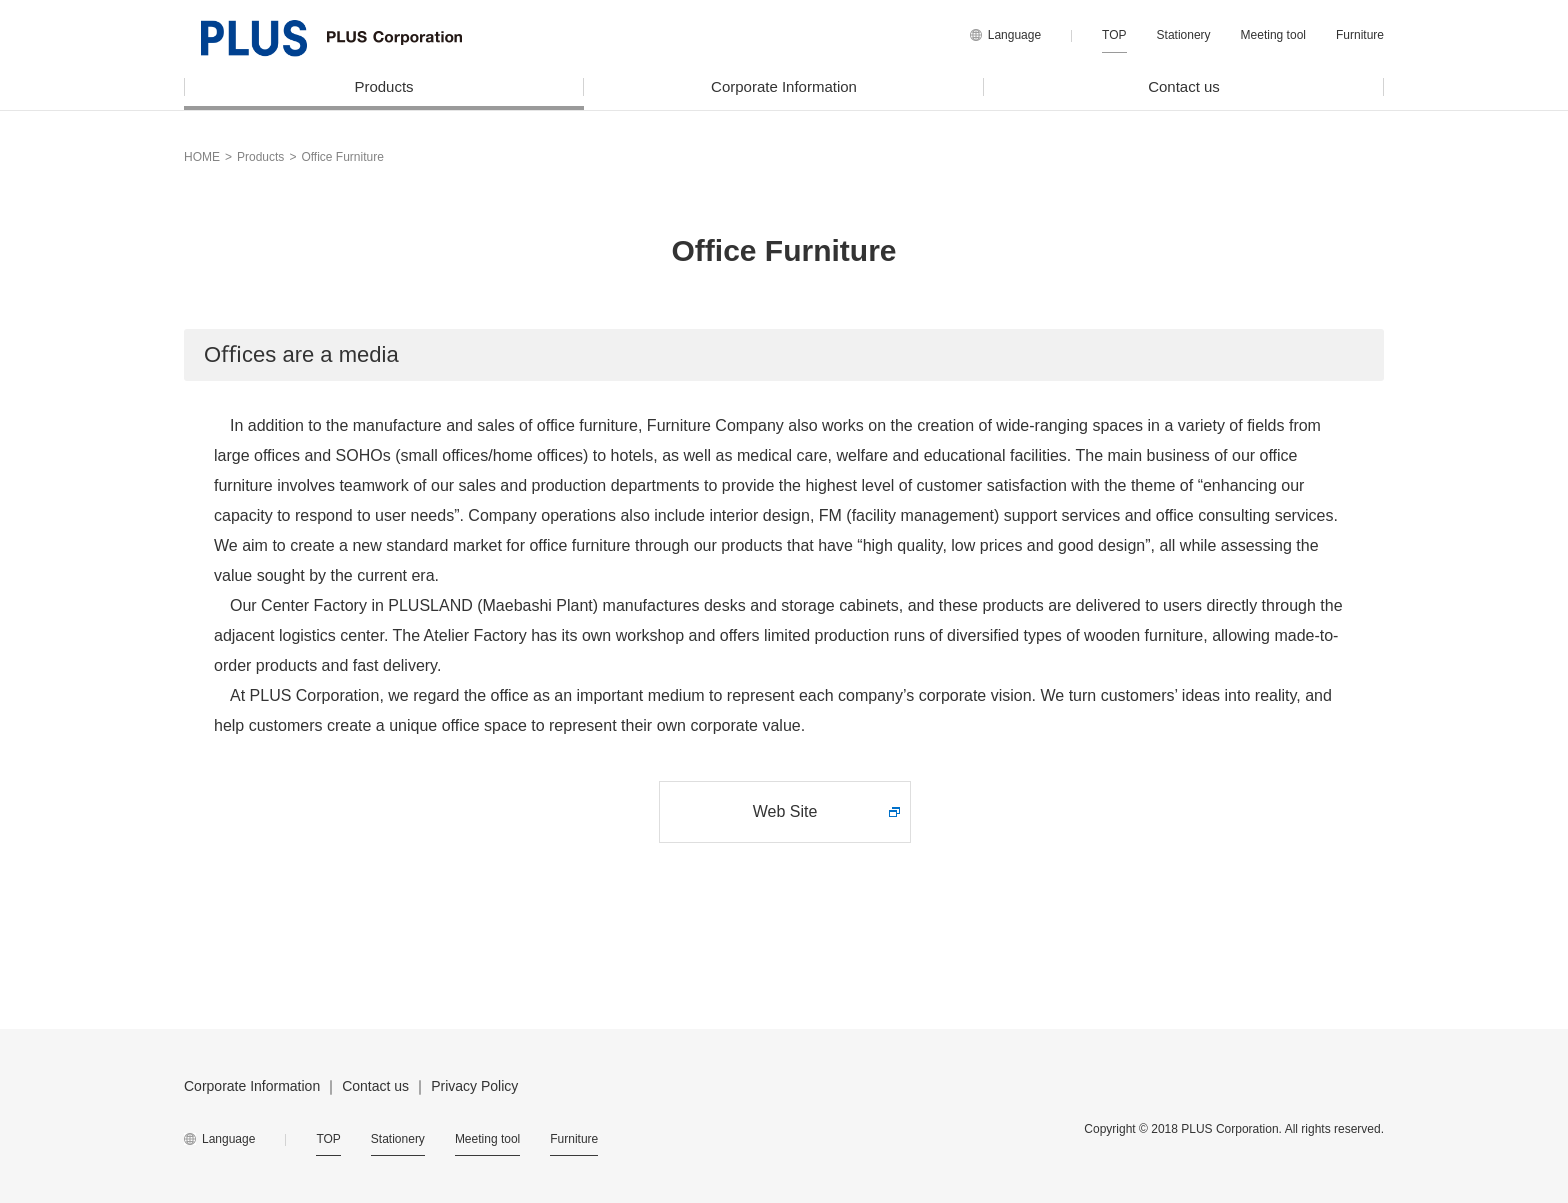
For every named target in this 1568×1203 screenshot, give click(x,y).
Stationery (1184, 35)
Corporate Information (784, 86)
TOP (1114, 35)
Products (383, 86)
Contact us (1184, 86)
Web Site (785, 811)
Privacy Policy (474, 1086)
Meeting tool (1273, 35)
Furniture (1360, 35)
